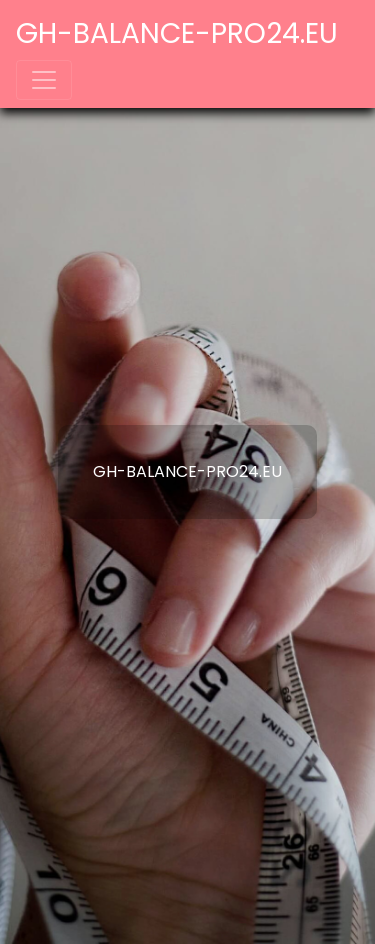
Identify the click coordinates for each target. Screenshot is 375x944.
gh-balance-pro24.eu (177, 33)
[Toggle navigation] (44, 80)
